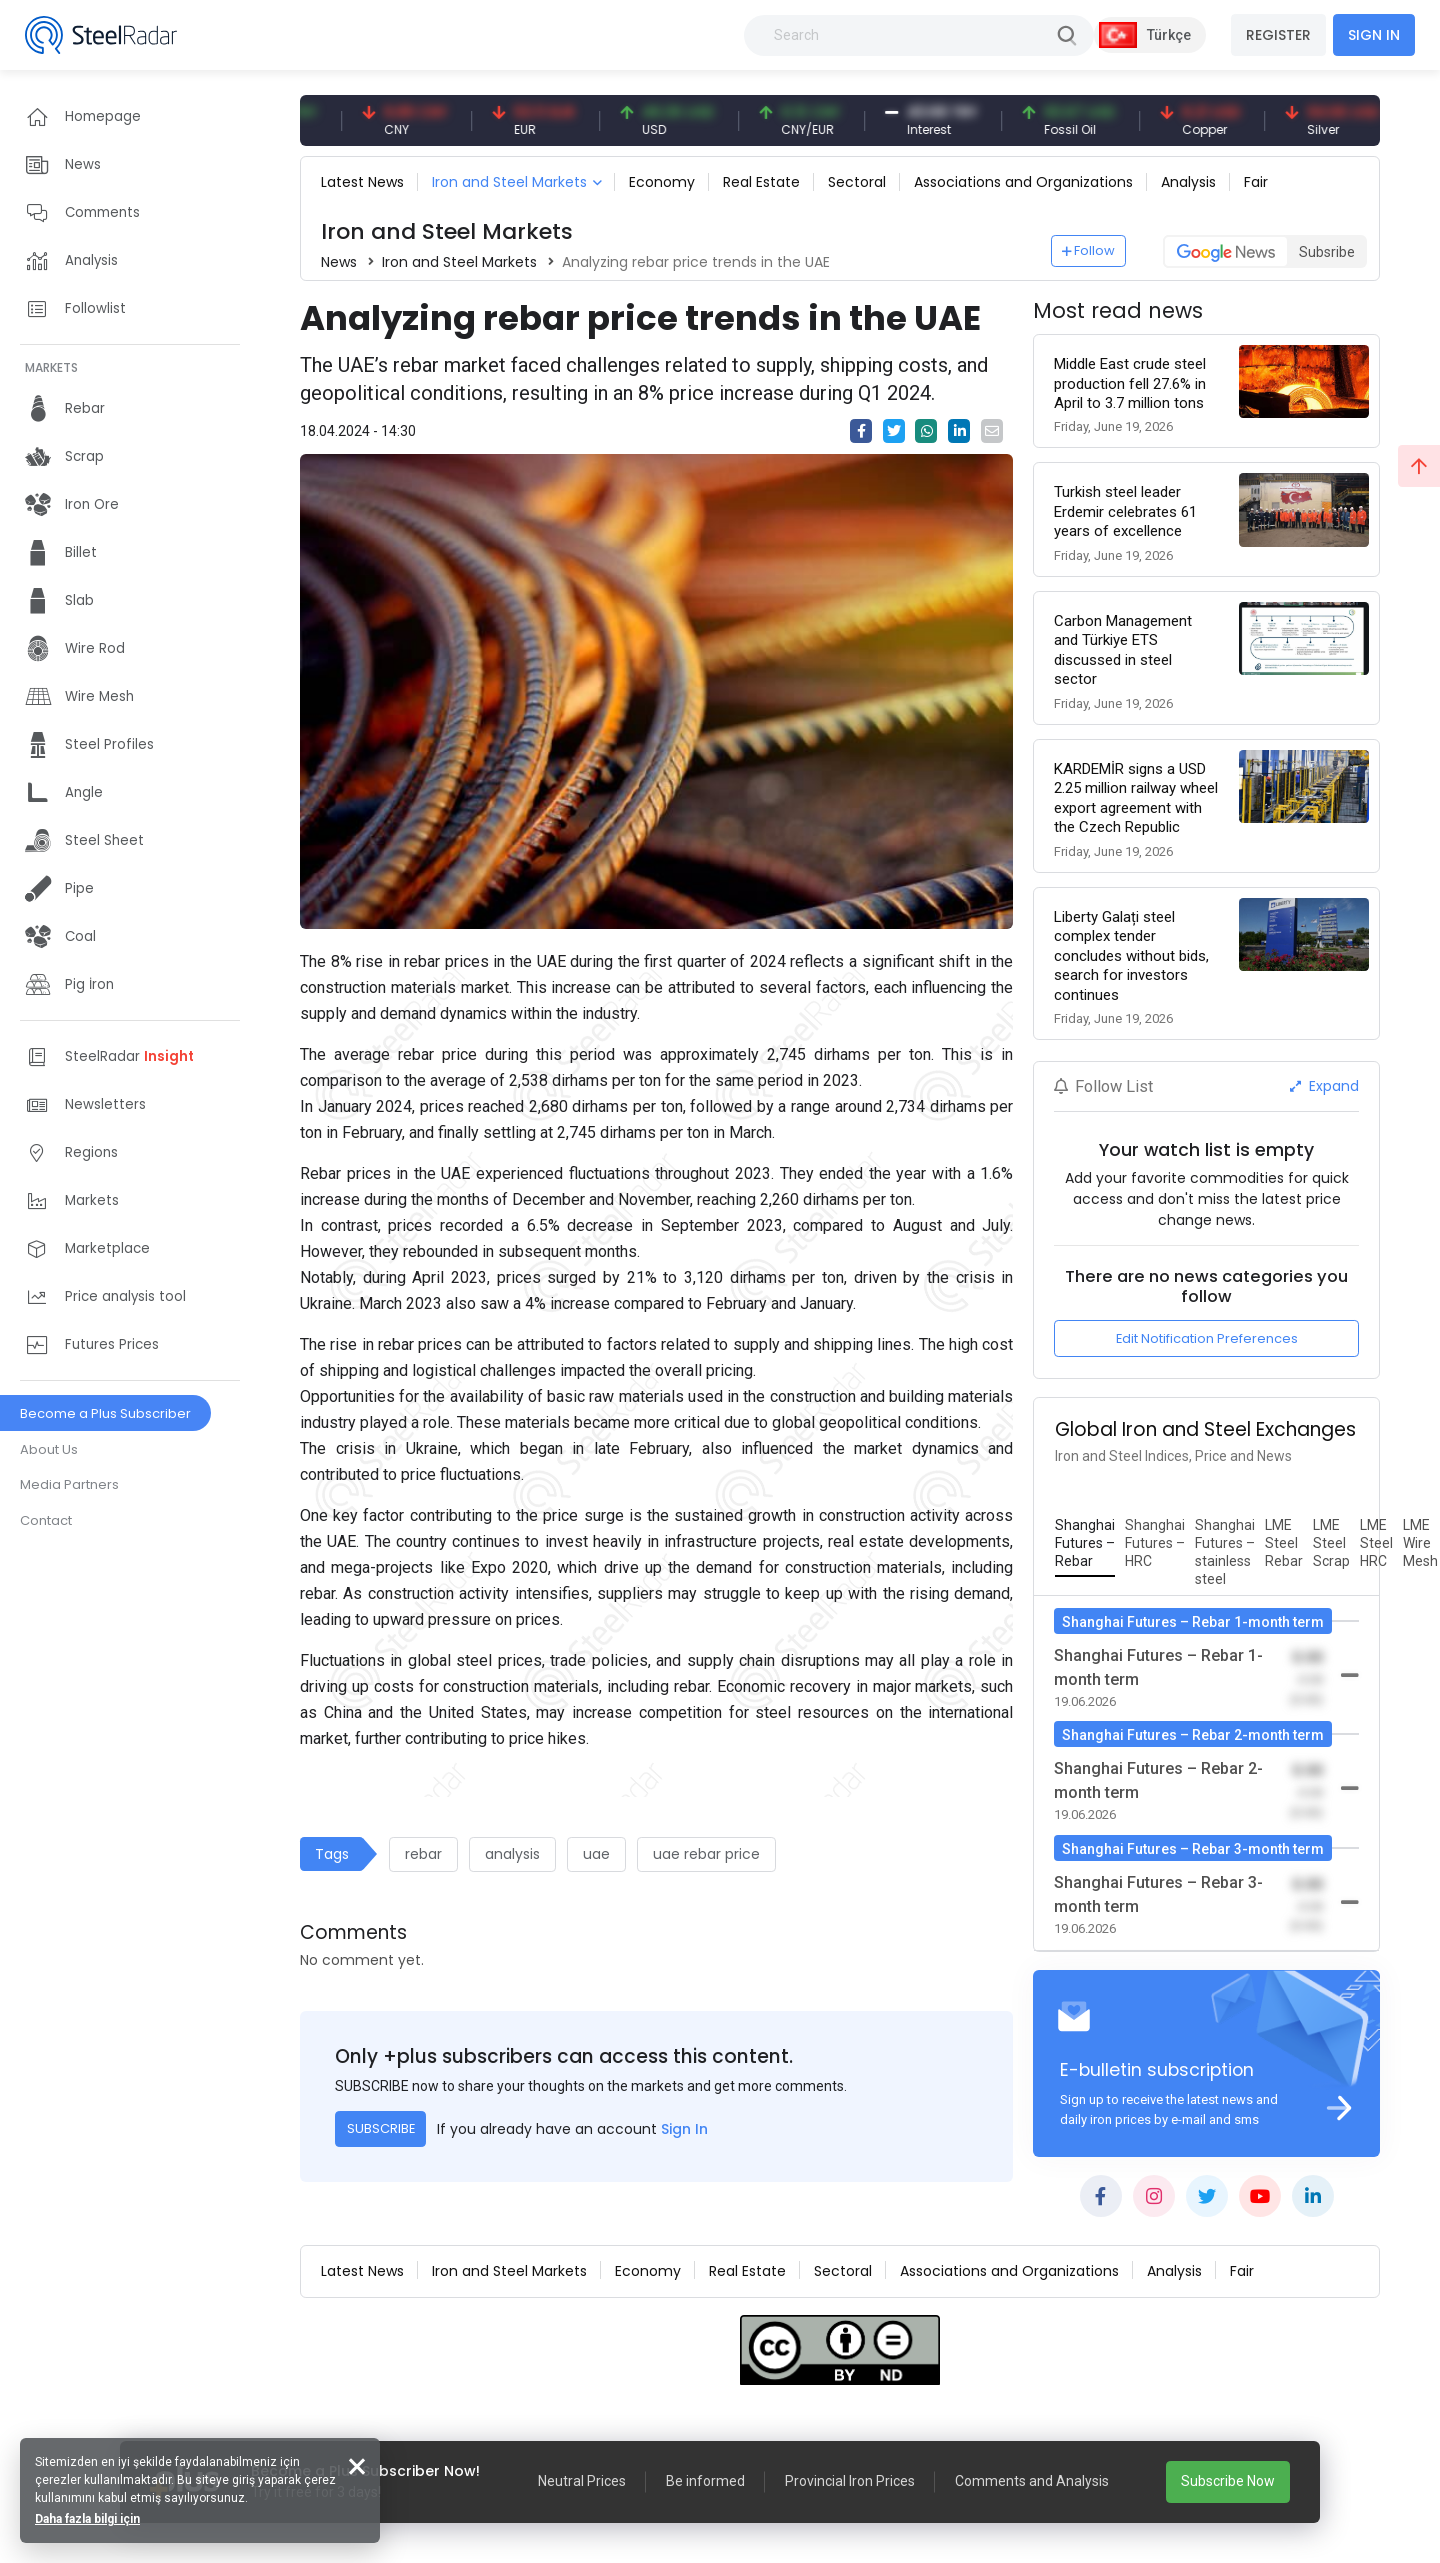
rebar (423, 1854)
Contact (46, 1520)
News (339, 262)
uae (596, 1854)
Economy (662, 182)
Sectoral (857, 182)
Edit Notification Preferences (1207, 1338)
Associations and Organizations (1023, 182)
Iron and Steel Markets (509, 182)
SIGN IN (1374, 35)
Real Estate (761, 182)
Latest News (362, 182)
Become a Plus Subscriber (105, 1413)
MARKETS (51, 367)
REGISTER (1278, 35)
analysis (512, 1854)
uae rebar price (706, 1854)
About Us (49, 1449)
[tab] (1085, 1544)
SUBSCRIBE (381, 2128)
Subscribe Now (1228, 2481)
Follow (1089, 250)
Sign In (684, 2129)
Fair (1256, 182)
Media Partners (69, 1484)
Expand (1324, 1086)
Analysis (1188, 182)
